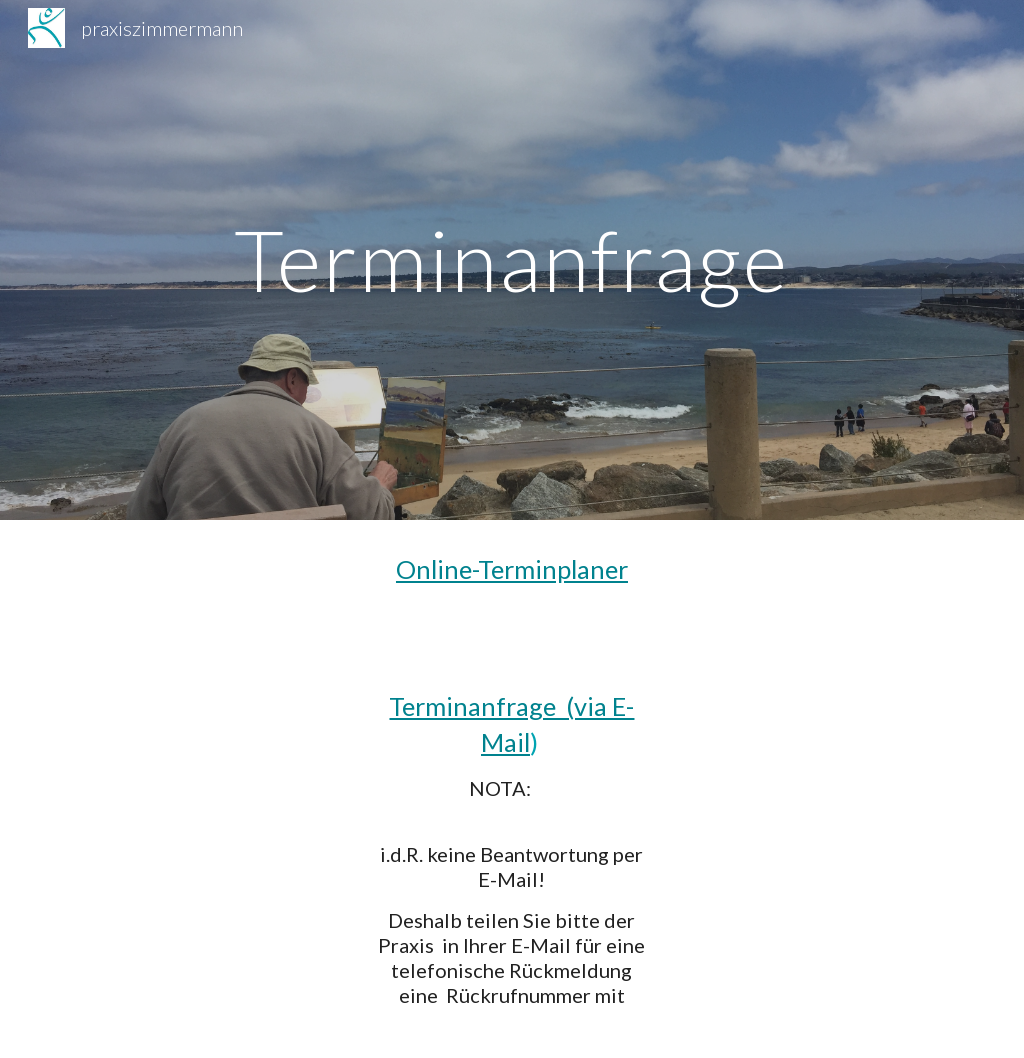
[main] (511, 259)
